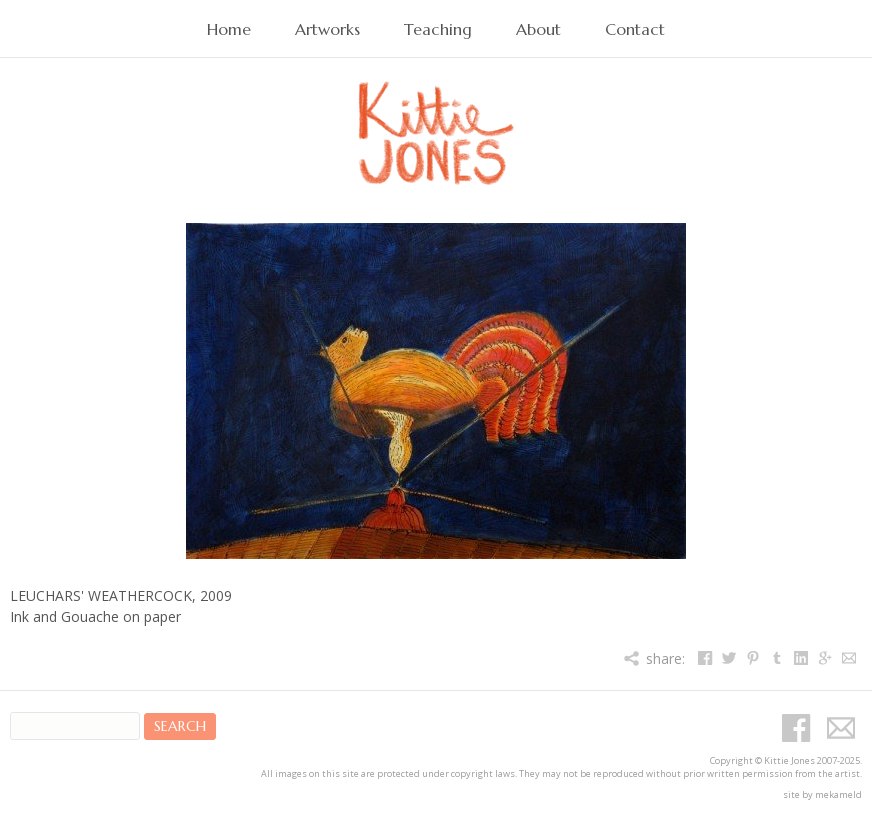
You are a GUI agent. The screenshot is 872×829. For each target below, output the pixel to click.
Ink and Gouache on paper (95, 616)
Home (229, 29)
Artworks (327, 29)
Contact (635, 29)
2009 (216, 595)
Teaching (438, 29)
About (538, 29)
